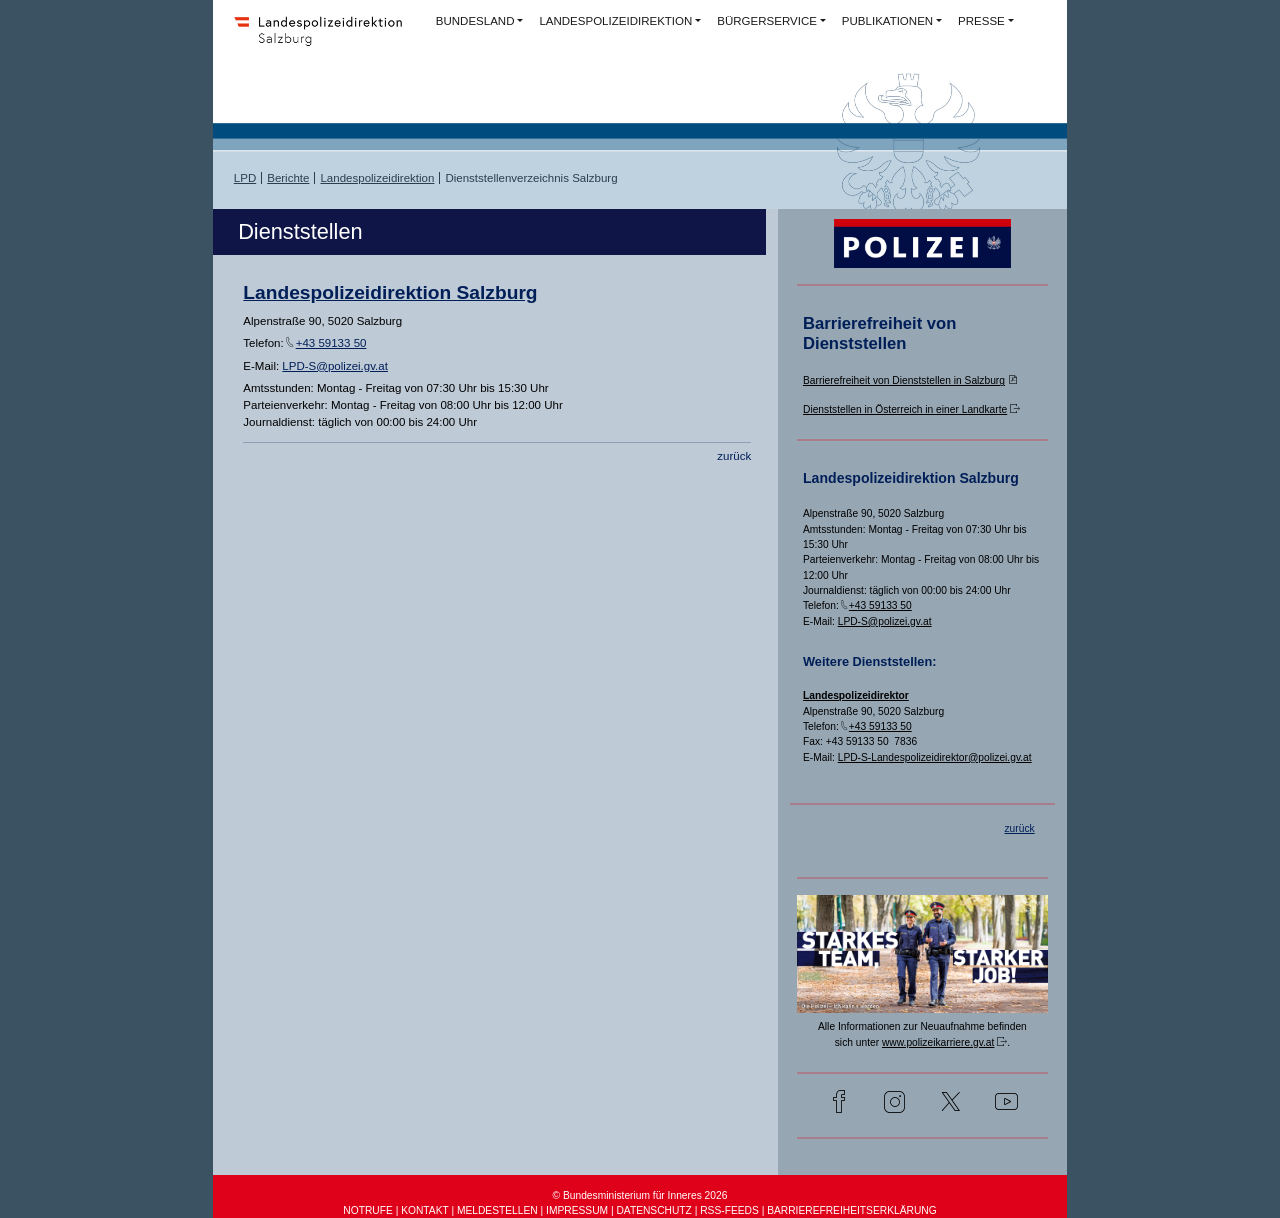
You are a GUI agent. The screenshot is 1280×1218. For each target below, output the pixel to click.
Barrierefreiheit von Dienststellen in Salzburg (904, 380)
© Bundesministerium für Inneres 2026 (640, 1195)
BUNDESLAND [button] (475, 21)
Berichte (288, 178)
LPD (245, 178)
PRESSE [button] (981, 21)
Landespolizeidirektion (377, 178)
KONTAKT (424, 1210)
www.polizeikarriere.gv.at (938, 1042)
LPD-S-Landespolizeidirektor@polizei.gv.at (935, 757)
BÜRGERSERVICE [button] (767, 21)
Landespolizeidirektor (856, 695)
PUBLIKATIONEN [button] (887, 21)
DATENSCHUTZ (653, 1210)
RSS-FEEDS (729, 1210)
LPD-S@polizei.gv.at (335, 366)
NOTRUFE (367, 1210)
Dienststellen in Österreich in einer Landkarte (905, 409)
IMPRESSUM (577, 1210)
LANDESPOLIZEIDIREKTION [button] (615, 21)
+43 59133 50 (331, 343)
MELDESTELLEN (497, 1210)
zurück (734, 456)
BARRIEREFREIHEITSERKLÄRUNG (851, 1210)
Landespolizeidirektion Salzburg (390, 292)
